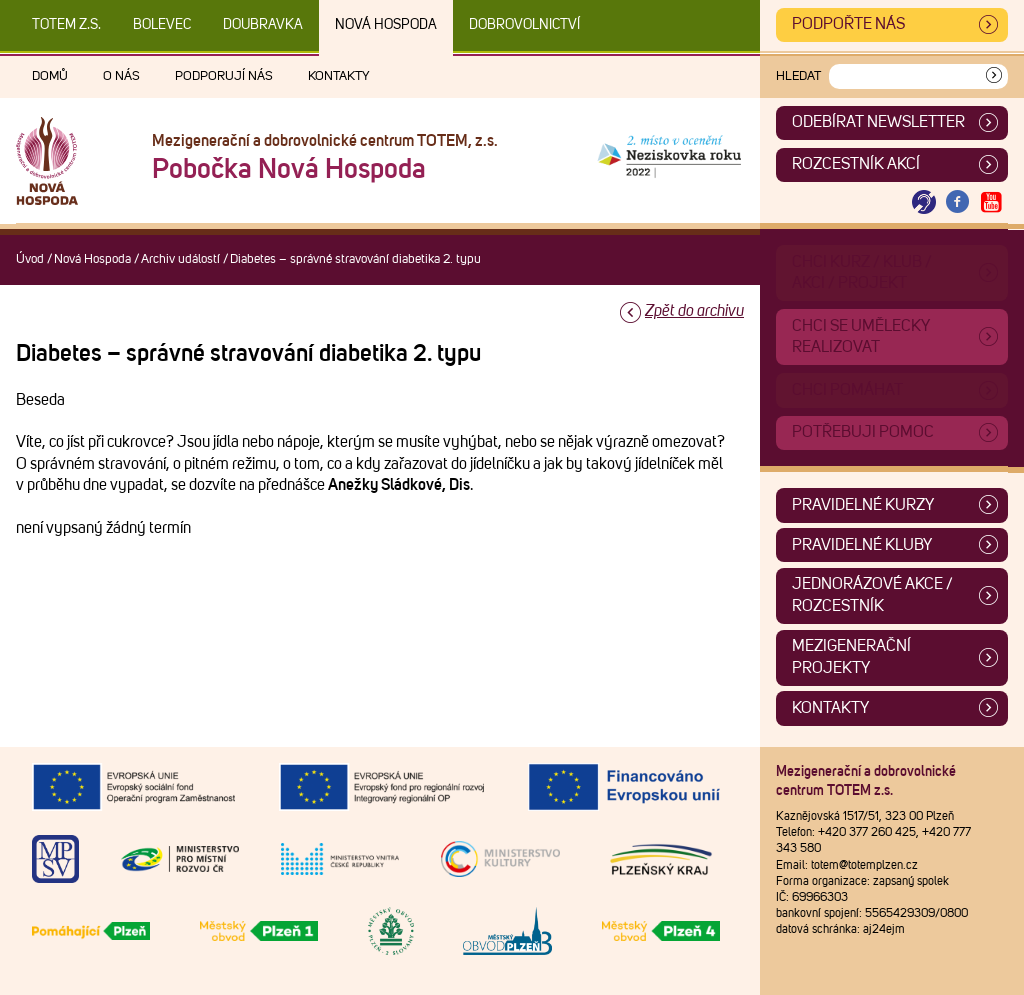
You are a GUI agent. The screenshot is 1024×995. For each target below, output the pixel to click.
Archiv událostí (180, 259)
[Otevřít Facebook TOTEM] (958, 202)
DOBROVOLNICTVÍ (524, 25)
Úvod (30, 259)
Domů (50, 76)
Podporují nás (224, 76)
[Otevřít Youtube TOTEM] (991, 202)
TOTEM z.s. (66, 25)
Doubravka (263, 25)
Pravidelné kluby (862, 545)
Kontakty (339, 76)
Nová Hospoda (386, 25)
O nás (121, 76)
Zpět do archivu (694, 311)
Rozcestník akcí (856, 164)
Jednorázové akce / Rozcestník (872, 595)
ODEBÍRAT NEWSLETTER (878, 122)
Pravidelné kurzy (863, 505)
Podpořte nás (848, 24)
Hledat (798, 76)
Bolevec (162, 25)
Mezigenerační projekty (851, 657)
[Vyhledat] (994, 76)
